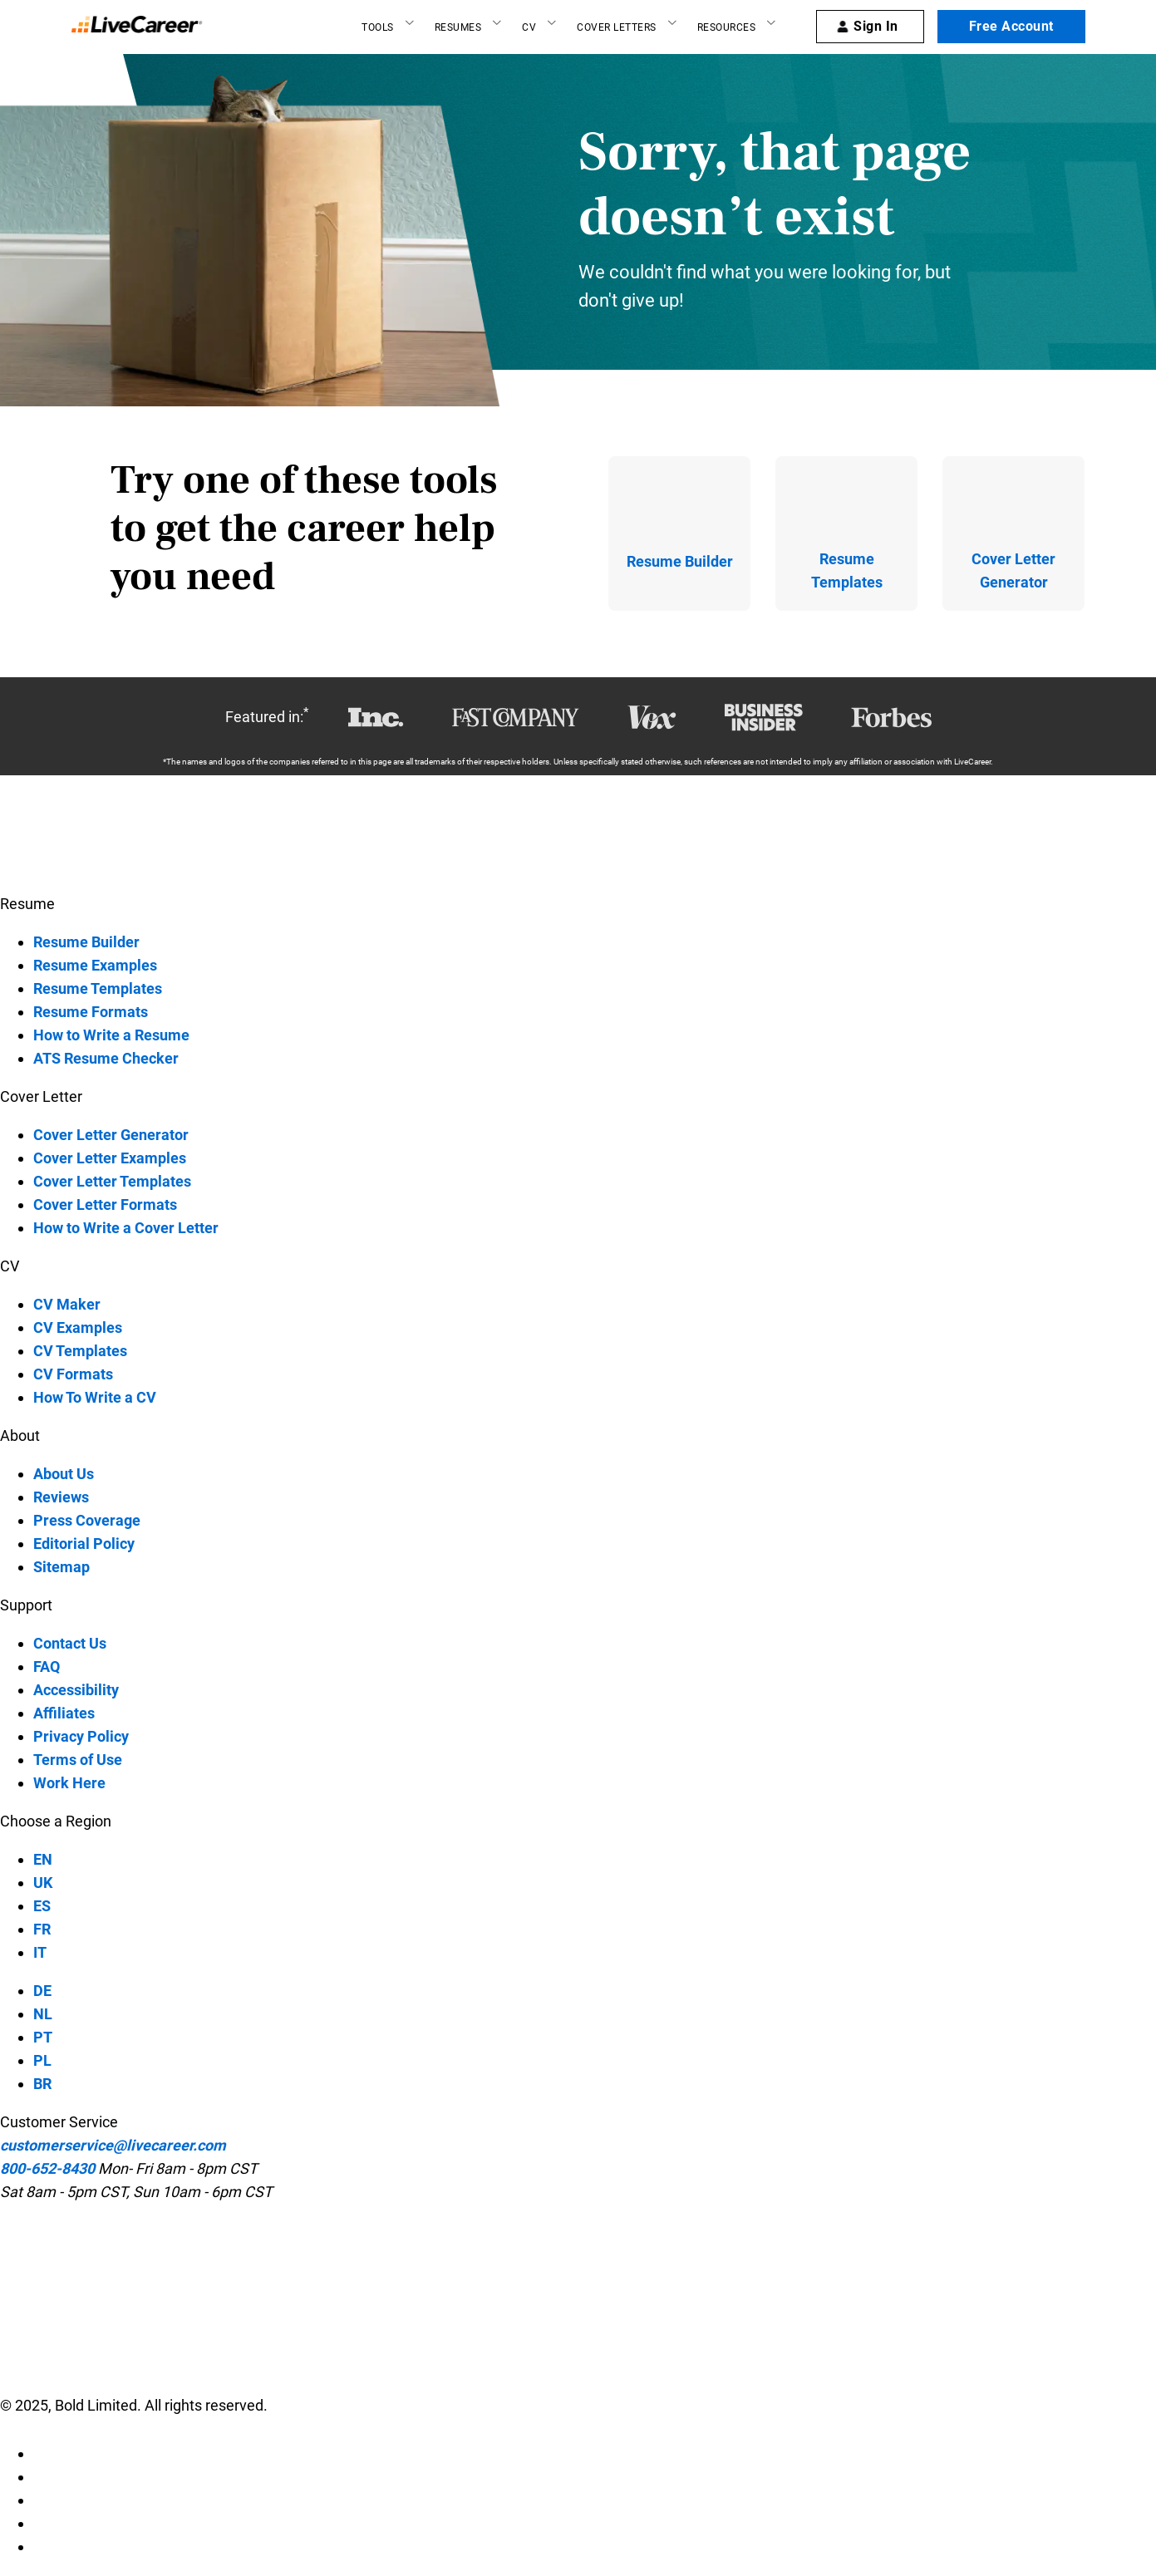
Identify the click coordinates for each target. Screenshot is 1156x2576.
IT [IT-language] (40, 1952)
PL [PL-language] (42, 2060)
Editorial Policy (84, 1543)
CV (529, 27)
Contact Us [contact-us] (69, 1643)
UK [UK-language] (42, 1882)
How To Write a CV (94, 1397)
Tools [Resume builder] (378, 27)
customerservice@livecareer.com (113, 2145)
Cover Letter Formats (105, 1204)
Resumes (458, 27)
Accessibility (76, 1689)
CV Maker (67, 1304)
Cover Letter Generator (111, 1134)
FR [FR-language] (42, 1929)
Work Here (69, 1783)
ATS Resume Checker (106, 1058)
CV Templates (80, 1350)
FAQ (46, 1666)
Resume (27, 903)
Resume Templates (97, 988)
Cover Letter (41, 1096)
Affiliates (64, 1713)
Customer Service (59, 2122)
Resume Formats (90, 1011)
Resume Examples (95, 965)
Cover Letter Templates (112, 1181)
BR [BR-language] (42, 2083)
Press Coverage (86, 1520)
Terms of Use (77, 1759)
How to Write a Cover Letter (126, 1227)
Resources (726, 27)
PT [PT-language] (42, 2037)
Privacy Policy (81, 1736)
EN (42, 1859)
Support (26, 1605)
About (20, 1435)
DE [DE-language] (42, 1990)
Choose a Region (55, 1821)
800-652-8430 (47, 2168)
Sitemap (61, 1567)
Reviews (61, 1497)
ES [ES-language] (42, 1906)
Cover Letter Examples (109, 1158)
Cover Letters (617, 27)
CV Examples (77, 1327)
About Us (63, 1473)
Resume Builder (86, 942)
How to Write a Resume (111, 1035)
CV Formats (73, 1374)
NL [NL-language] (42, 2014)
